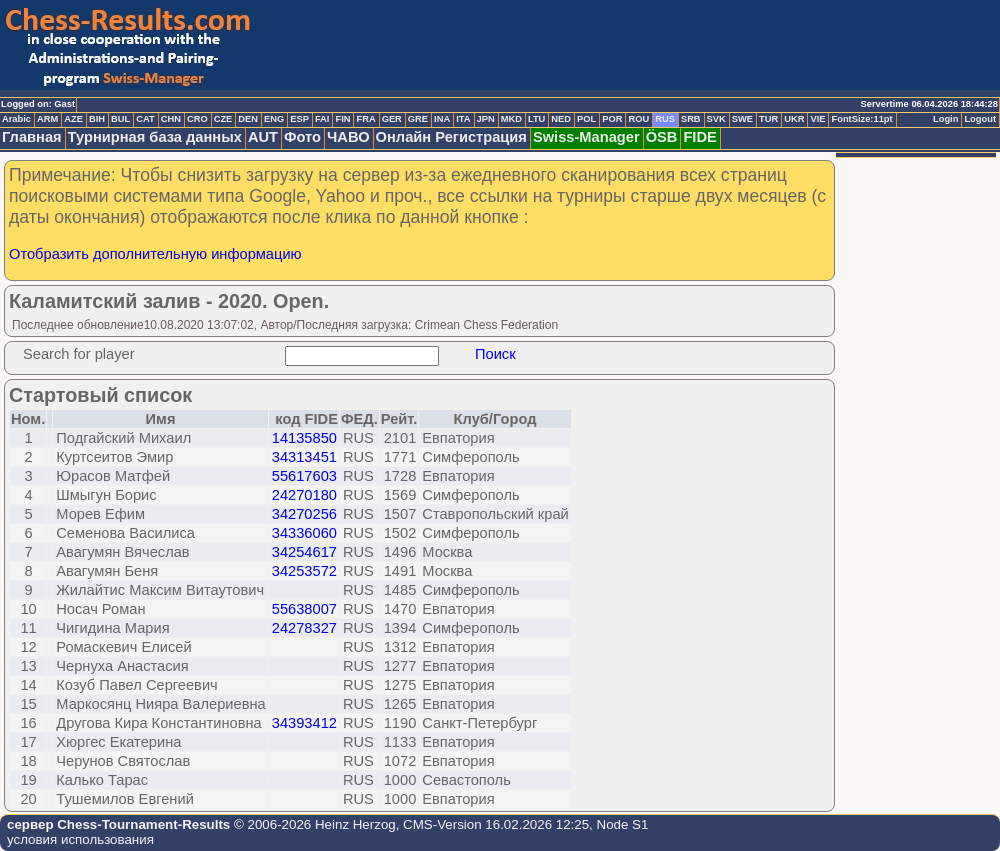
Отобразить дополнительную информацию (155, 254)
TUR (768, 119)
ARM (47, 119)
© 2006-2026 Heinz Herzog (312, 824)
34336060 (304, 533)
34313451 (304, 457)
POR (612, 119)
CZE (223, 119)
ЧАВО (348, 137)
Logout (980, 119)
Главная (32, 137)
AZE (73, 119)
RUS (665, 119)
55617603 (304, 476)
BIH (97, 119)
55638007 (304, 609)
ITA (463, 119)
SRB (691, 119)
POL (586, 119)
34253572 (304, 571)
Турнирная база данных (155, 137)
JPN (486, 119)
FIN (342, 119)
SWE (742, 119)
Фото (302, 137)
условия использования (80, 839)
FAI (322, 119)
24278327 (304, 628)
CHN (171, 119)
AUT (263, 137)
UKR (794, 119)
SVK (716, 119)
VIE (817, 119)
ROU (638, 119)
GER (392, 119)
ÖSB (662, 137)
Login (945, 119)
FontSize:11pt (861, 119)
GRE (418, 119)
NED (561, 119)
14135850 (304, 438)
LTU (536, 119)
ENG (274, 119)
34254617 (304, 552)
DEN (248, 119)
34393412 (304, 723)
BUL (120, 119)
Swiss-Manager (586, 137)
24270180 (304, 495)
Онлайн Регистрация (451, 137)
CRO (197, 119)
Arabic (16, 119)
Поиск (495, 354)
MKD (511, 119)
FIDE (699, 137)
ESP (299, 119)
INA (442, 119)
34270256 (304, 514)
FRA (365, 119)
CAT (145, 119)
